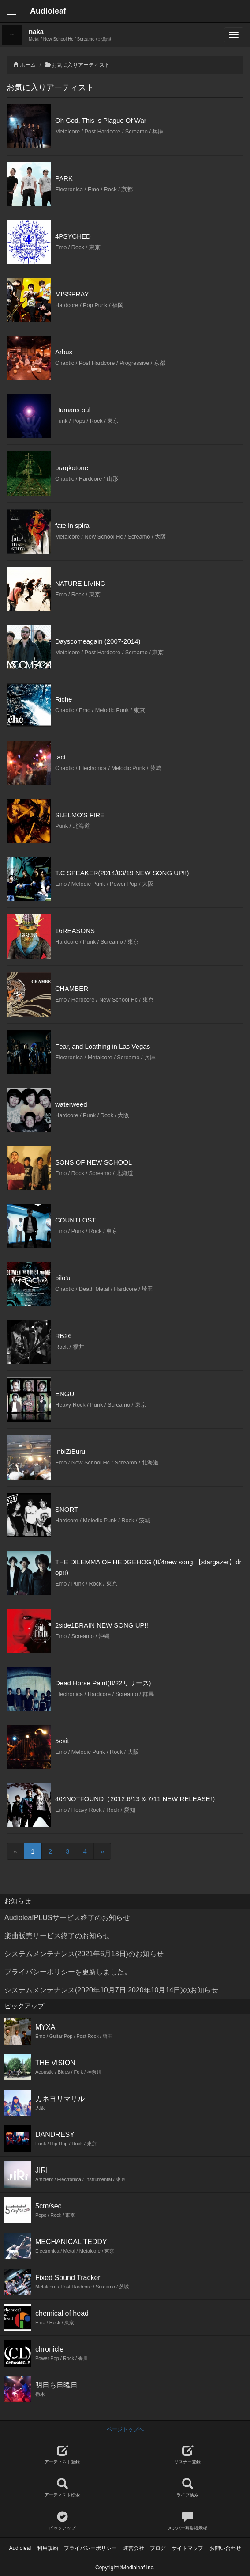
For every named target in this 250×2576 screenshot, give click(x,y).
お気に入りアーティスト (81, 65)
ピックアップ (62, 2521)
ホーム (28, 65)
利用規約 (47, 2548)
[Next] (102, 1851)
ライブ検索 (187, 2487)
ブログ (158, 2548)
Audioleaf (48, 11)
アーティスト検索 (62, 2487)
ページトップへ (125, 2429)
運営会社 (133, 2548)
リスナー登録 (187, 2454)
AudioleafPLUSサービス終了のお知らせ (67, 1917)
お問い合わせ (225, 2548)
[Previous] (15, 1851)
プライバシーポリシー (90, 2548)
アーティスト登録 (62, 2454)
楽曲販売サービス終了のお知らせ (57, 1935)
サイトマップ (187, 2548)
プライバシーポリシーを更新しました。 (67, 1972)
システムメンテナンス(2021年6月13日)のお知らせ (84, 1954)
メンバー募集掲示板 (187, 2521)
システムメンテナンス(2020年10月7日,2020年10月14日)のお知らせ (111, 1990)
